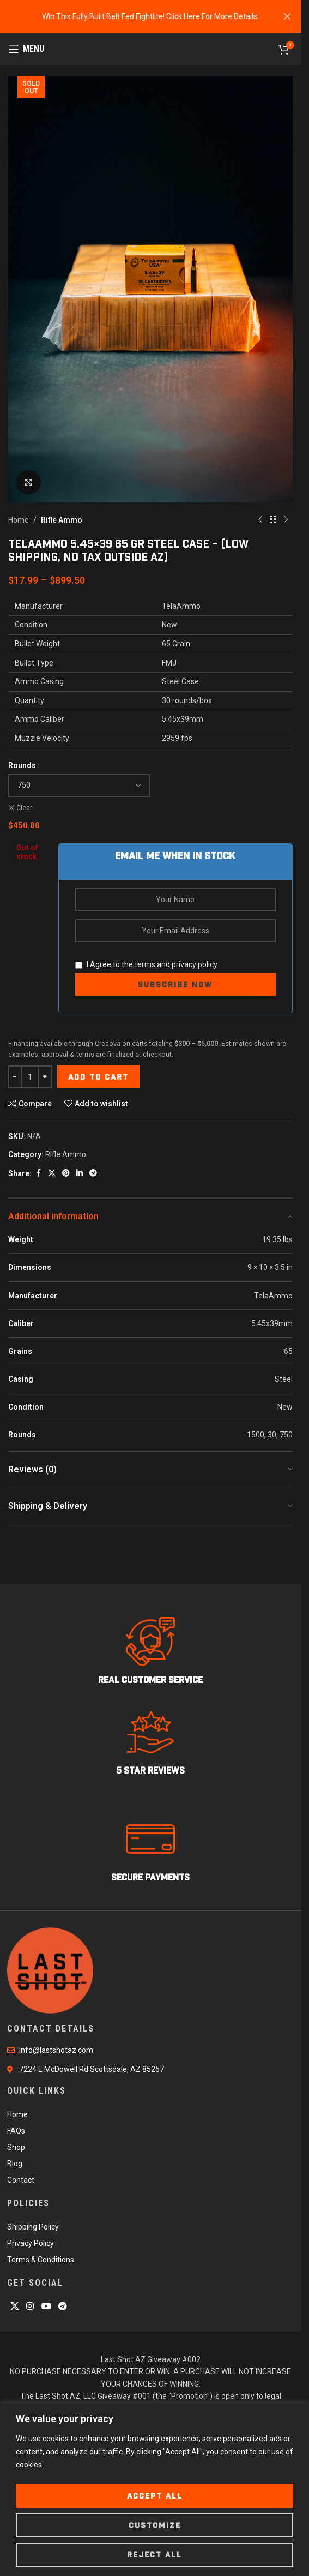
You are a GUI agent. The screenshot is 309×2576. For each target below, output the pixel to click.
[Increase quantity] (45, 1077)
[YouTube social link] (46, 2306)
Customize (155, 2525)
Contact (20, 2180)
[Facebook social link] (38, 1173)
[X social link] (52, 1173)
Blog (14, 2163)
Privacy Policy (30, 2243)
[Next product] (286, 519)
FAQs (16, 2130)
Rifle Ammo (61, 520)
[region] (154, 2490)
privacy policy (194, 964)
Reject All (154, 2555)
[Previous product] (259, 519)
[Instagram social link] (30, 2306)
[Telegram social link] (93, 1173)
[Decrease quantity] (15, 1077)
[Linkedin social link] (79, 1173)
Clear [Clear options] (24, 808)
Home (18, 520)
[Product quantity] (30, 1077)
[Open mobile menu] (26, 49)
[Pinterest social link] (66, 1173)
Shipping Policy (33, 2226)
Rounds (22, 765)
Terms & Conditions (40, 2259)
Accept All (155, 2496)
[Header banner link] (150, 16)
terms (145, 964)
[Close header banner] (287, 16)
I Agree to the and (146, 964)
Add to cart (98, 1077)
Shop (16, 2147)
